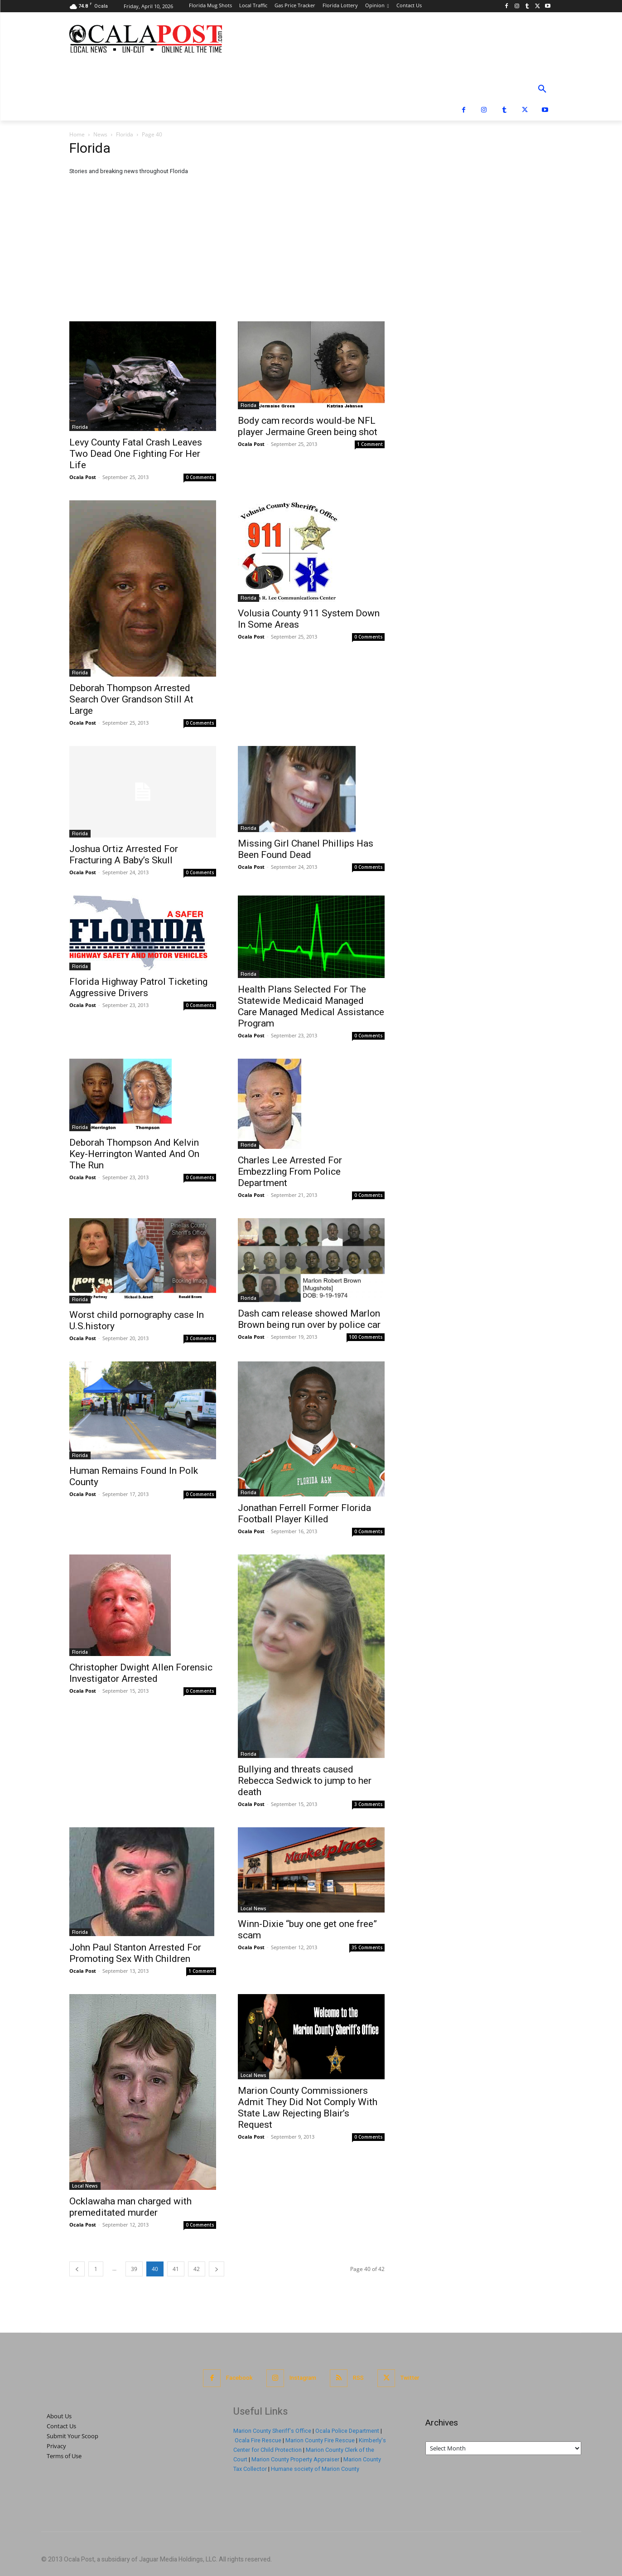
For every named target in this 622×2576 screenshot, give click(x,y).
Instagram (302, 2377)
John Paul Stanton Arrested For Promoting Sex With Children (135, 1953)
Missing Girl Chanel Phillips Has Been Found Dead (305, 849)
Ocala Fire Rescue (258, 2440)
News (100, 134)
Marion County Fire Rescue (320, 2440)
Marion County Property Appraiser (295, 2459)
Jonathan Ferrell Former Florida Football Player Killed (304, 1513)
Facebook (239, 2377)
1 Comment (370, 444)
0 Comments (200, 477)
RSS (358, 2377)
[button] (542, 89)
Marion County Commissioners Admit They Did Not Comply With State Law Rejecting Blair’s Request (307, 2107)
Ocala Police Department (347, 2430)
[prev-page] (77, 2268)
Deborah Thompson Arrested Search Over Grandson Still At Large (131, 699)
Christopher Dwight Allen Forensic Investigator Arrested (140, 1673)
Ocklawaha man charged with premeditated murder (130, 2207)
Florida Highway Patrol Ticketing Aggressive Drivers (138, 987)
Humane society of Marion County (315, 2468)
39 (134, 2269)
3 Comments (200, 1338)
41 (176, 2269)
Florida (124, 134)
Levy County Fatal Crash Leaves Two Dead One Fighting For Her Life (135, 453)
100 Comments (366, 1337)
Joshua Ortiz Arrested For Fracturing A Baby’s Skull (123, 854)
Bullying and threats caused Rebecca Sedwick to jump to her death (304, 1780)
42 (196, 2269)
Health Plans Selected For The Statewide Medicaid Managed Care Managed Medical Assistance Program (311, 1006)
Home (77, 134)
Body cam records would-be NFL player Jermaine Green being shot (307, 426)
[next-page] (216, 2268)
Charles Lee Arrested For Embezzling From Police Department (290, 1171)
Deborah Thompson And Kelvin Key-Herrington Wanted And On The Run (134, 1154)
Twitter (409, 2377)
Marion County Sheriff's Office (272, 2430)
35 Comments (367, 1947)
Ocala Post (82, 477)
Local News (253, 1908)
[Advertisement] (311, 253)
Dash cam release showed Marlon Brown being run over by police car (309, 1319)
